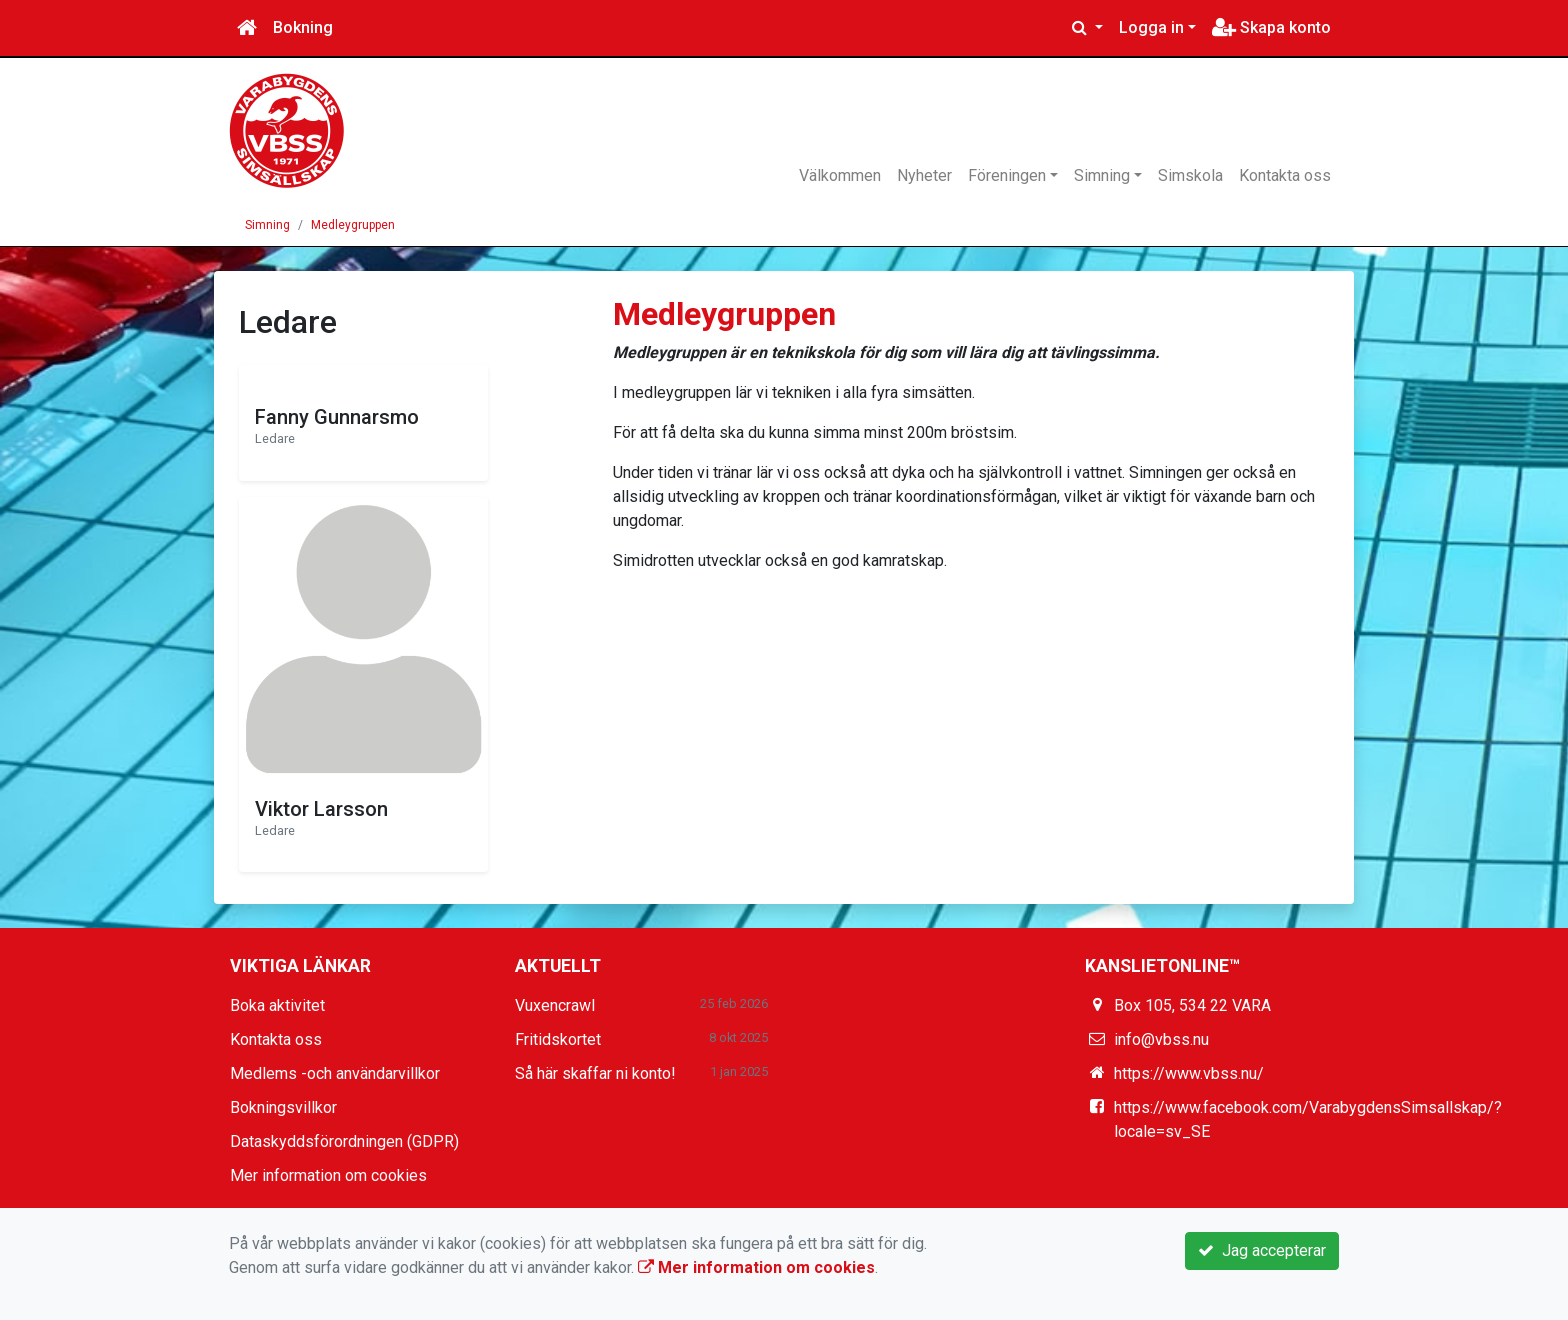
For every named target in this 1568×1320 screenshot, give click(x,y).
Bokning (303, 27)
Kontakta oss (1285, 175)
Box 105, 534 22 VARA (1192, 1005)
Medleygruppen (353, 225)
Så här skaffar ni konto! (595, 1073)
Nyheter (924, 175)
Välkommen (840, 175)
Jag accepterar (1262, 1250)
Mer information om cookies (328, 1175)
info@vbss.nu (1161, 1039)
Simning (1102, 175)
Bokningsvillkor (283, 1107)
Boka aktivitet (277, 1005)
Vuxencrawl (555, 1005)
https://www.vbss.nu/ (1189, 1073)
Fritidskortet (558, 1039)
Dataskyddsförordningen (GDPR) (344, 1141)
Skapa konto (1271, 27)
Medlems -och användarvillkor (335, 1073)
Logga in (1151, 27)
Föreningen (1007, 175)
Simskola (1190, 175)
